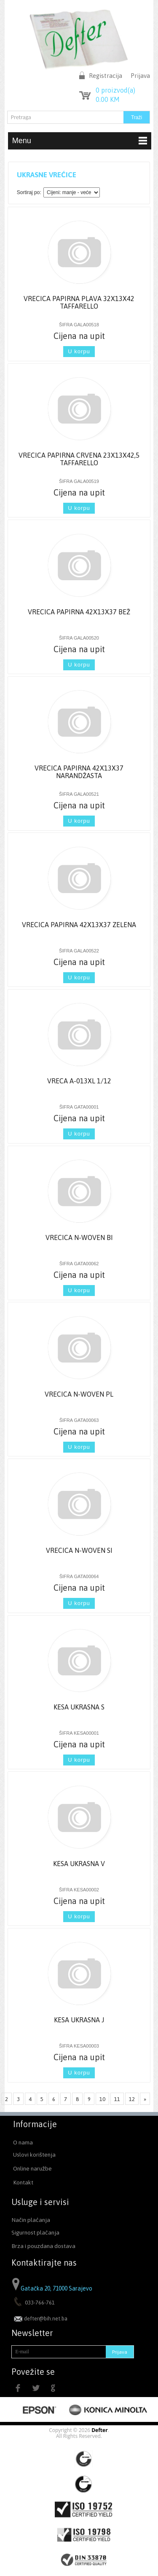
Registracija (105, 75)
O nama (23, 2142)
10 (102, 2099)
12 (132, 2099)
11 (117, 2099)
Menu (79, 140)
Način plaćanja (30, 2219)
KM (108, 99)
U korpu (79, 351)
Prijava (140, 75)
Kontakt (23, 2182)
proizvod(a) (115, 90)
